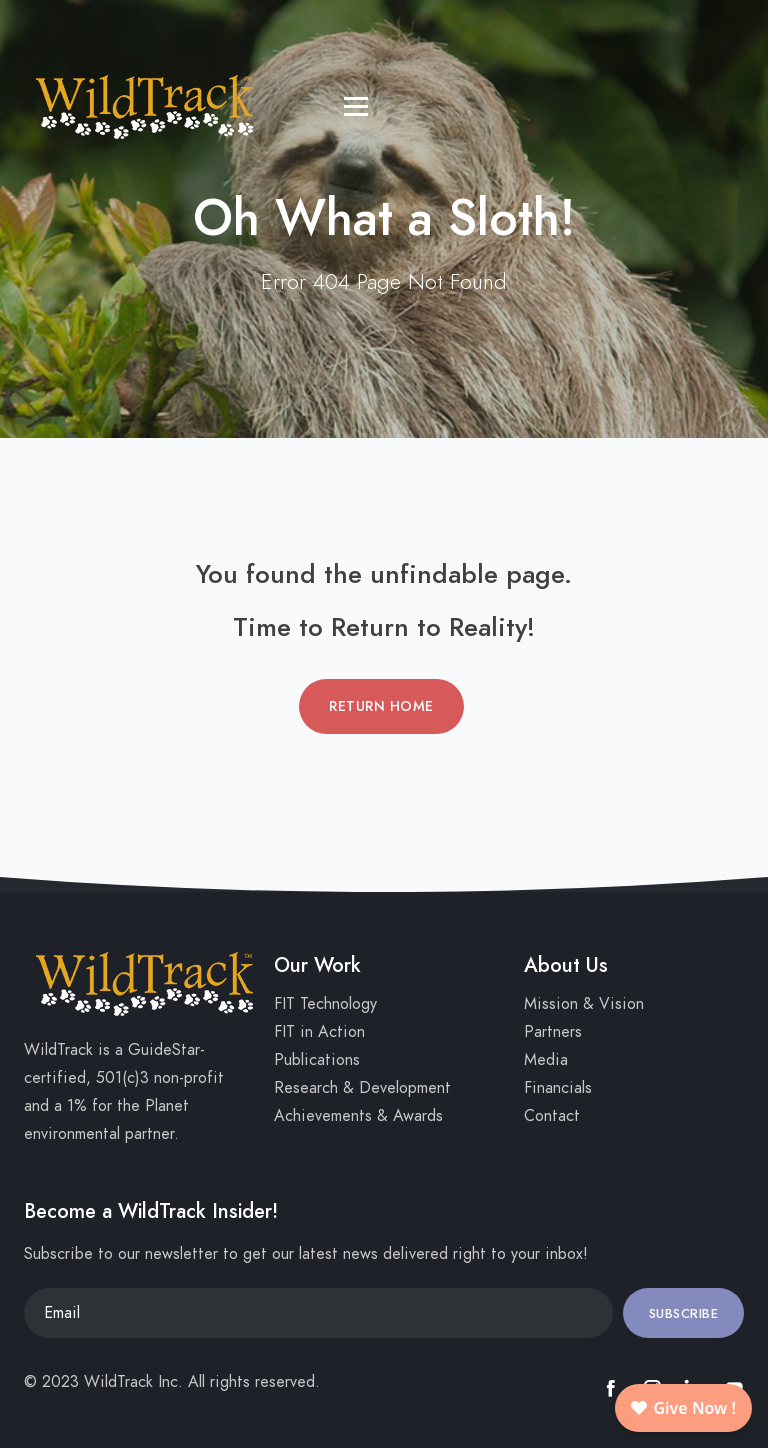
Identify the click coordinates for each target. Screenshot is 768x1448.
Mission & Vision (584, 1004)
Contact (552, 1116)
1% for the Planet (128, 1106)
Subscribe (684, 1314)
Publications (317, 1060)
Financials (558, 1088)
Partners (553, 1032)
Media (546, 1060)
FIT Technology (325, 1004)
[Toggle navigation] (35, 25)
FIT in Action (319, 1032)
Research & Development (362, 1088)
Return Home (381, 706)
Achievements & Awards (358, 1116)
